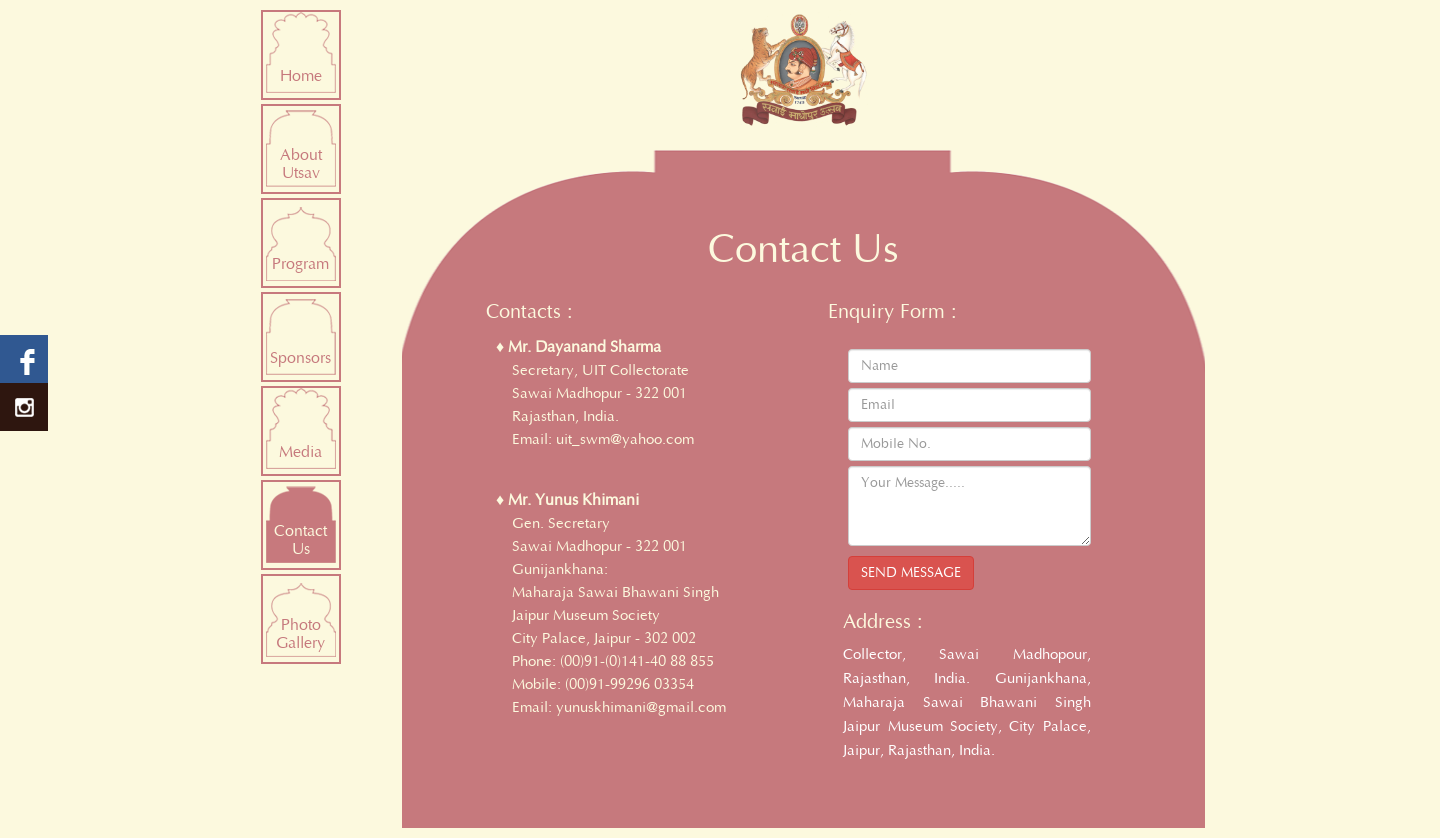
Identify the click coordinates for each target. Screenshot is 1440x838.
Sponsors (300, 358)
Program (300, 264)
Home (301, 76)
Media (300, 452)
